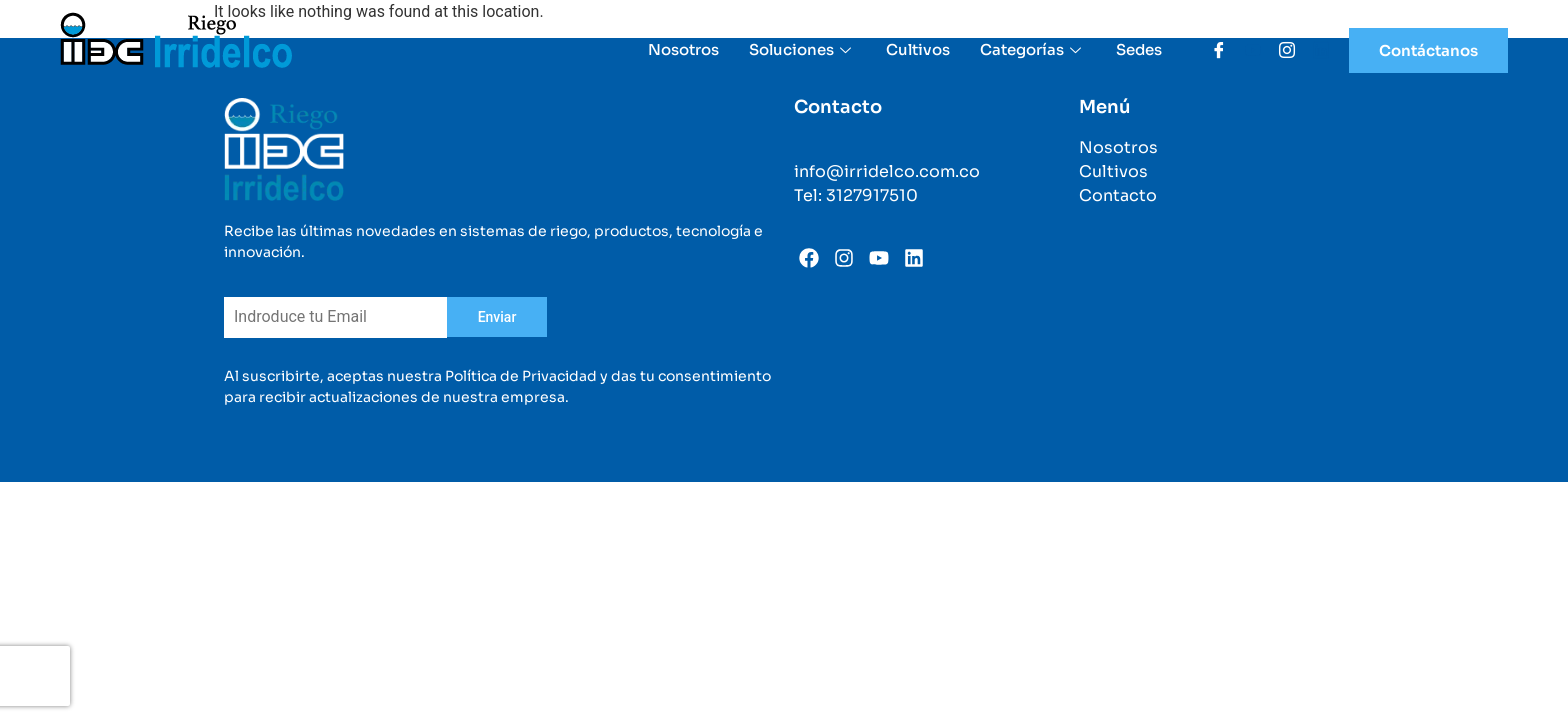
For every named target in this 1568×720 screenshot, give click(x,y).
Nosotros (683, 49)
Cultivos (918, 49)
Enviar (497, 317)
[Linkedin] (1314, 50)
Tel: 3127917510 (856, 195)
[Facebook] (1212, 50)
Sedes (1139, 49)
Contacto (1118, 195)
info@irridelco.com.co (887, 171)
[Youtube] (1246, 50)
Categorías (1033, 49)
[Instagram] (1280, 50)
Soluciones (802, 49)
